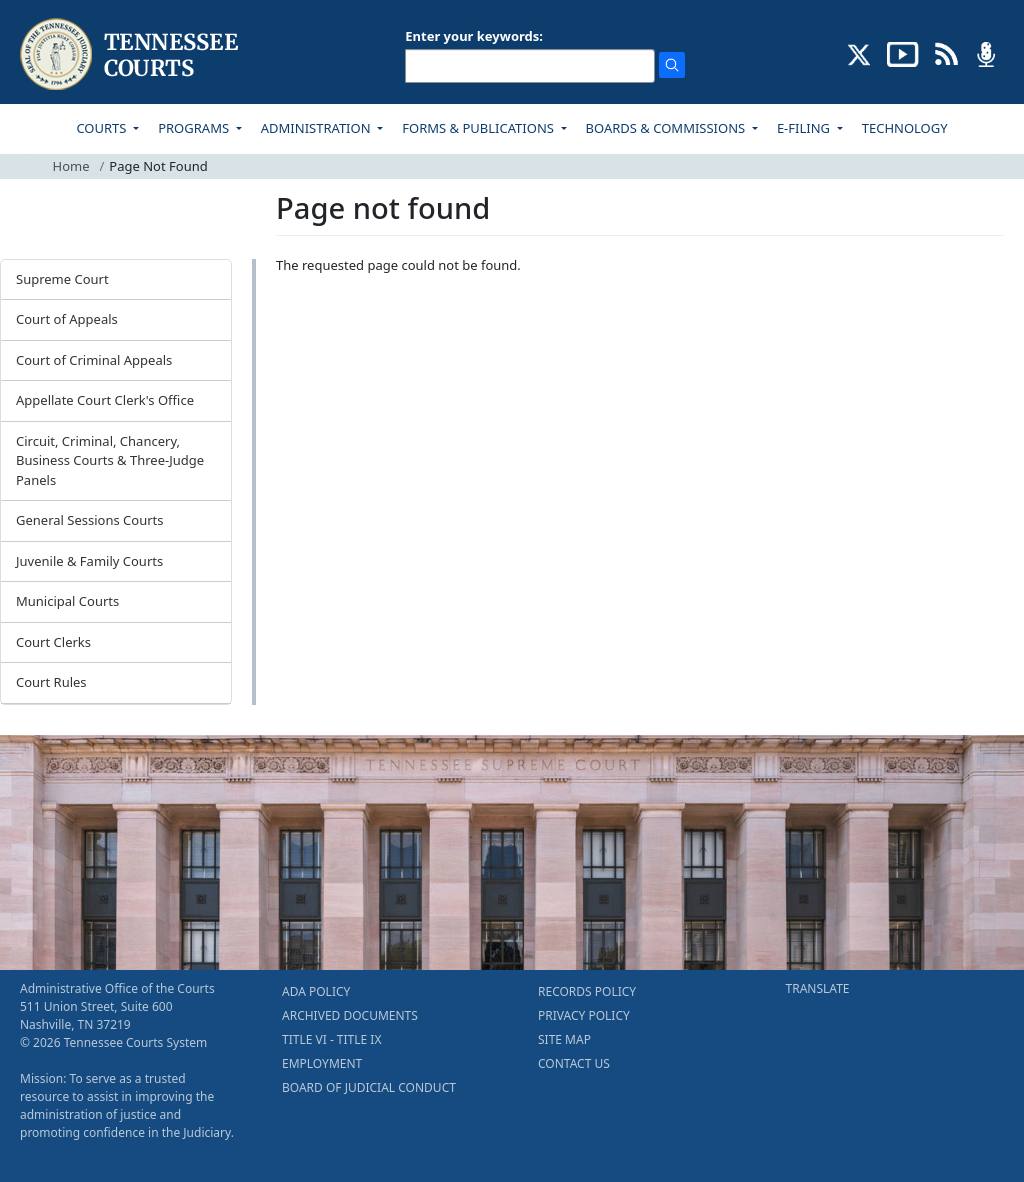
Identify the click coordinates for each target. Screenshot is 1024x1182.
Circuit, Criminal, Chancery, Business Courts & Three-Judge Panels (110, 460)
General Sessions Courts (90, 520)
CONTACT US (574, 1063)
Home (71, 166)
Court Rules (51, 682)
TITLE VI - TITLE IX (331, 1039)
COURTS (102, 128)
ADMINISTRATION (317, 128)
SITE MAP (564, 1039)
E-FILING (805, 128)
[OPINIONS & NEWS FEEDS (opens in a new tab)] (946, 53)
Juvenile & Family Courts (89, 561)
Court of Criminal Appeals (94, 360)
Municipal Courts (67, 601)
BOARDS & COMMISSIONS (667, 128)
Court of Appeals (67, 319)
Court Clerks (53, 642)
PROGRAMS (195, 128)
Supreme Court (62, 279)
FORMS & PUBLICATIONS (479, 128)
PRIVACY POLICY (584, 1015)
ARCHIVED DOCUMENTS (350, 1015)
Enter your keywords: (474, 36)
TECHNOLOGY (905, 128)
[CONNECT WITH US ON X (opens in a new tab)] (859, 53)
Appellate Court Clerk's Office (105, 400)
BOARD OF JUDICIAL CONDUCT (369, 1087)
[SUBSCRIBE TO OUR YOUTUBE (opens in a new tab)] (903, 53)
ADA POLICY (316, 991)
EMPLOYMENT (322, 1063)
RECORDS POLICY (587, 991)
